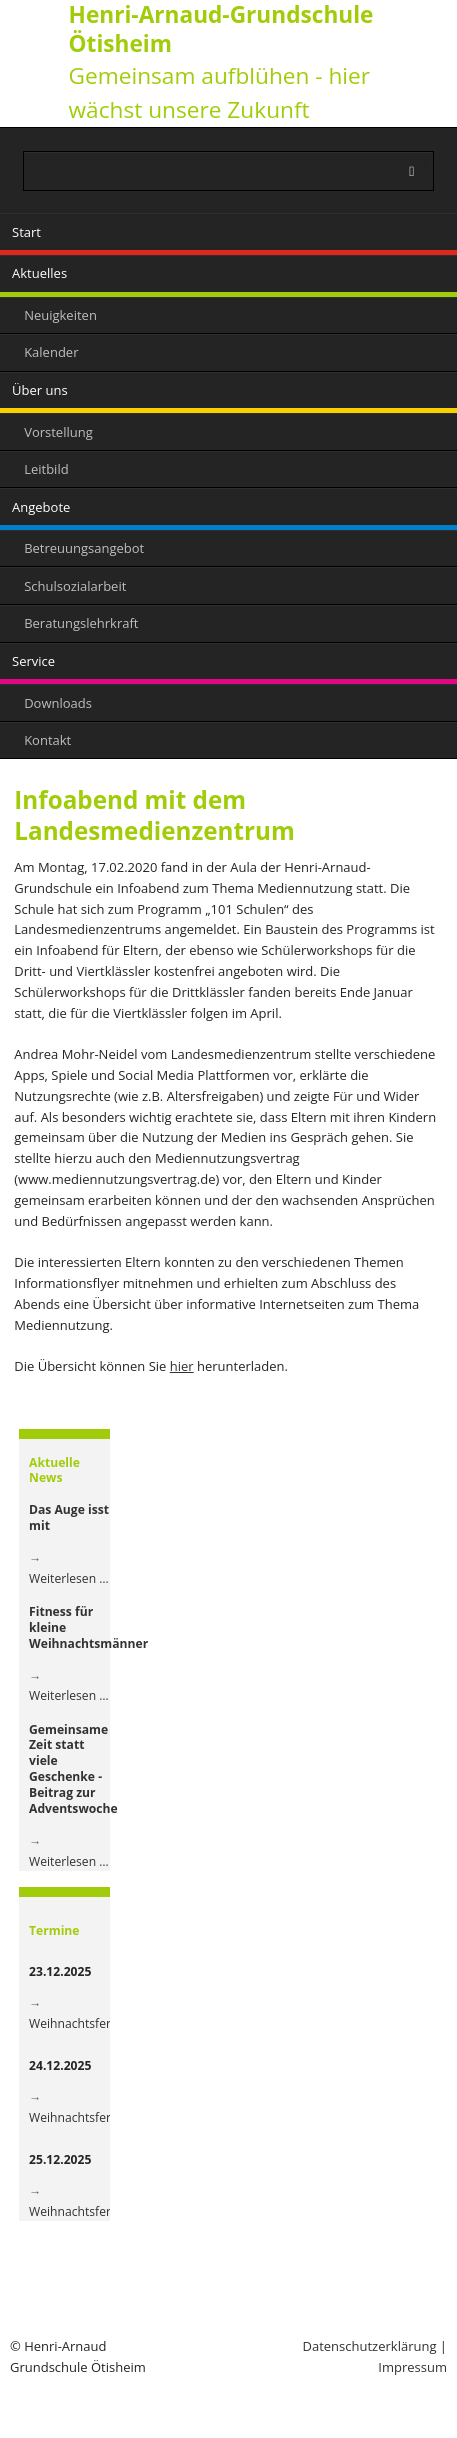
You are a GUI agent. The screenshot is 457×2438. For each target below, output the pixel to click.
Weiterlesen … (69, 1578)
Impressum (412, 2367)
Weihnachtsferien (78, 2023)
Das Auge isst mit (69, 1517)
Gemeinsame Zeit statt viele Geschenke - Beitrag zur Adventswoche (73, 1769)
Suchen (427, 167)
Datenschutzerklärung (370, 2346)
